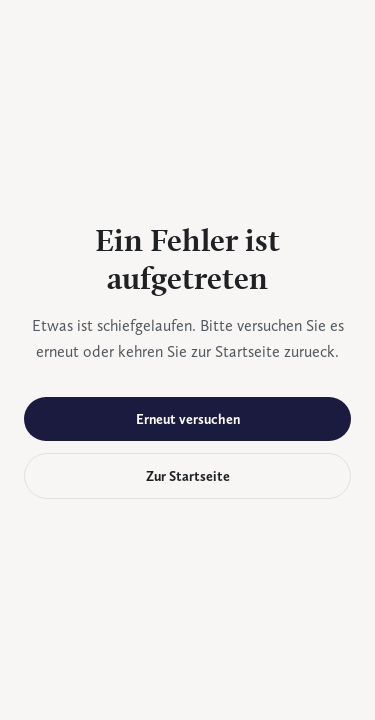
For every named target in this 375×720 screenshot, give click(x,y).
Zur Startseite (188, 476)
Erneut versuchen (188, 419)
